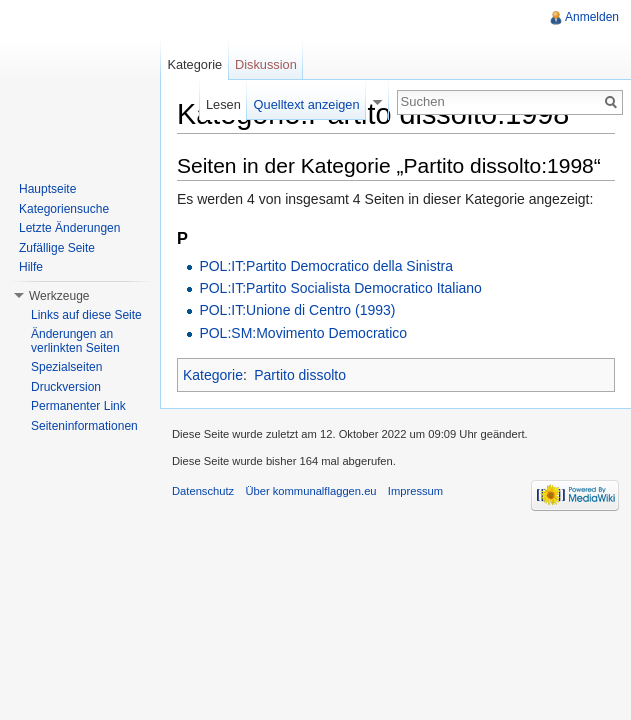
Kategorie (213, 375)
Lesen (223, 104)
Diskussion (266, 64)
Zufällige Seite (57, 248)
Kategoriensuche (64, 209)
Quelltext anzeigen (307, 104)
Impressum (415, 491)
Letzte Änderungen (69, 228)
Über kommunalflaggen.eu (310, 491)
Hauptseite (47, 189)
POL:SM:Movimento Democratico (303, 333)
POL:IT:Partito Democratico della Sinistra (326, 266)
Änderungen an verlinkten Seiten (75, 341)
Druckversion (66, 387)
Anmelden (592, 17)
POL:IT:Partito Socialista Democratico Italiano (340, 288)
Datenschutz (203, 491)
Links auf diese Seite (86, 315)
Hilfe (31, 267)
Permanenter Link (78, 406)
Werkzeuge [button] (59, 296)
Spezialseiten (66, 367)
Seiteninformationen (84, 426)
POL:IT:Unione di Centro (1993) (297, 310)
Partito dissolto (300, 375)
